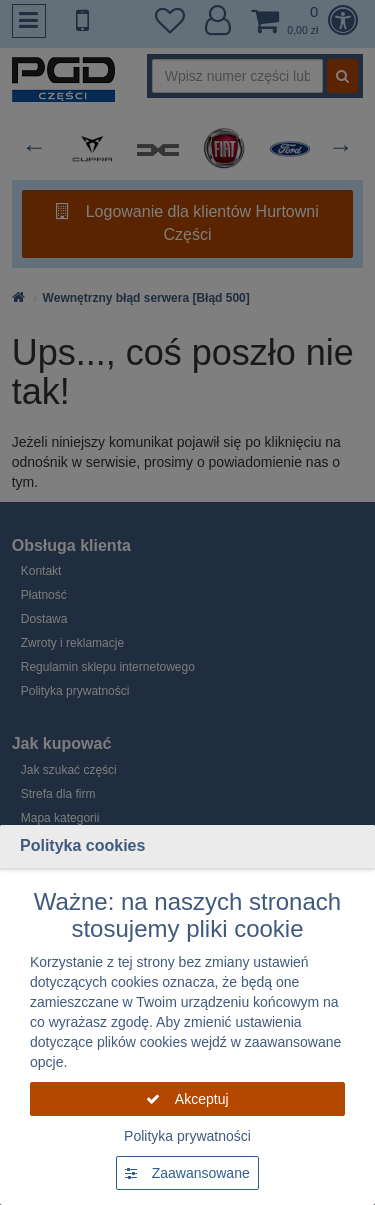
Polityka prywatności (187, 1136)
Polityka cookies (82, 845)
